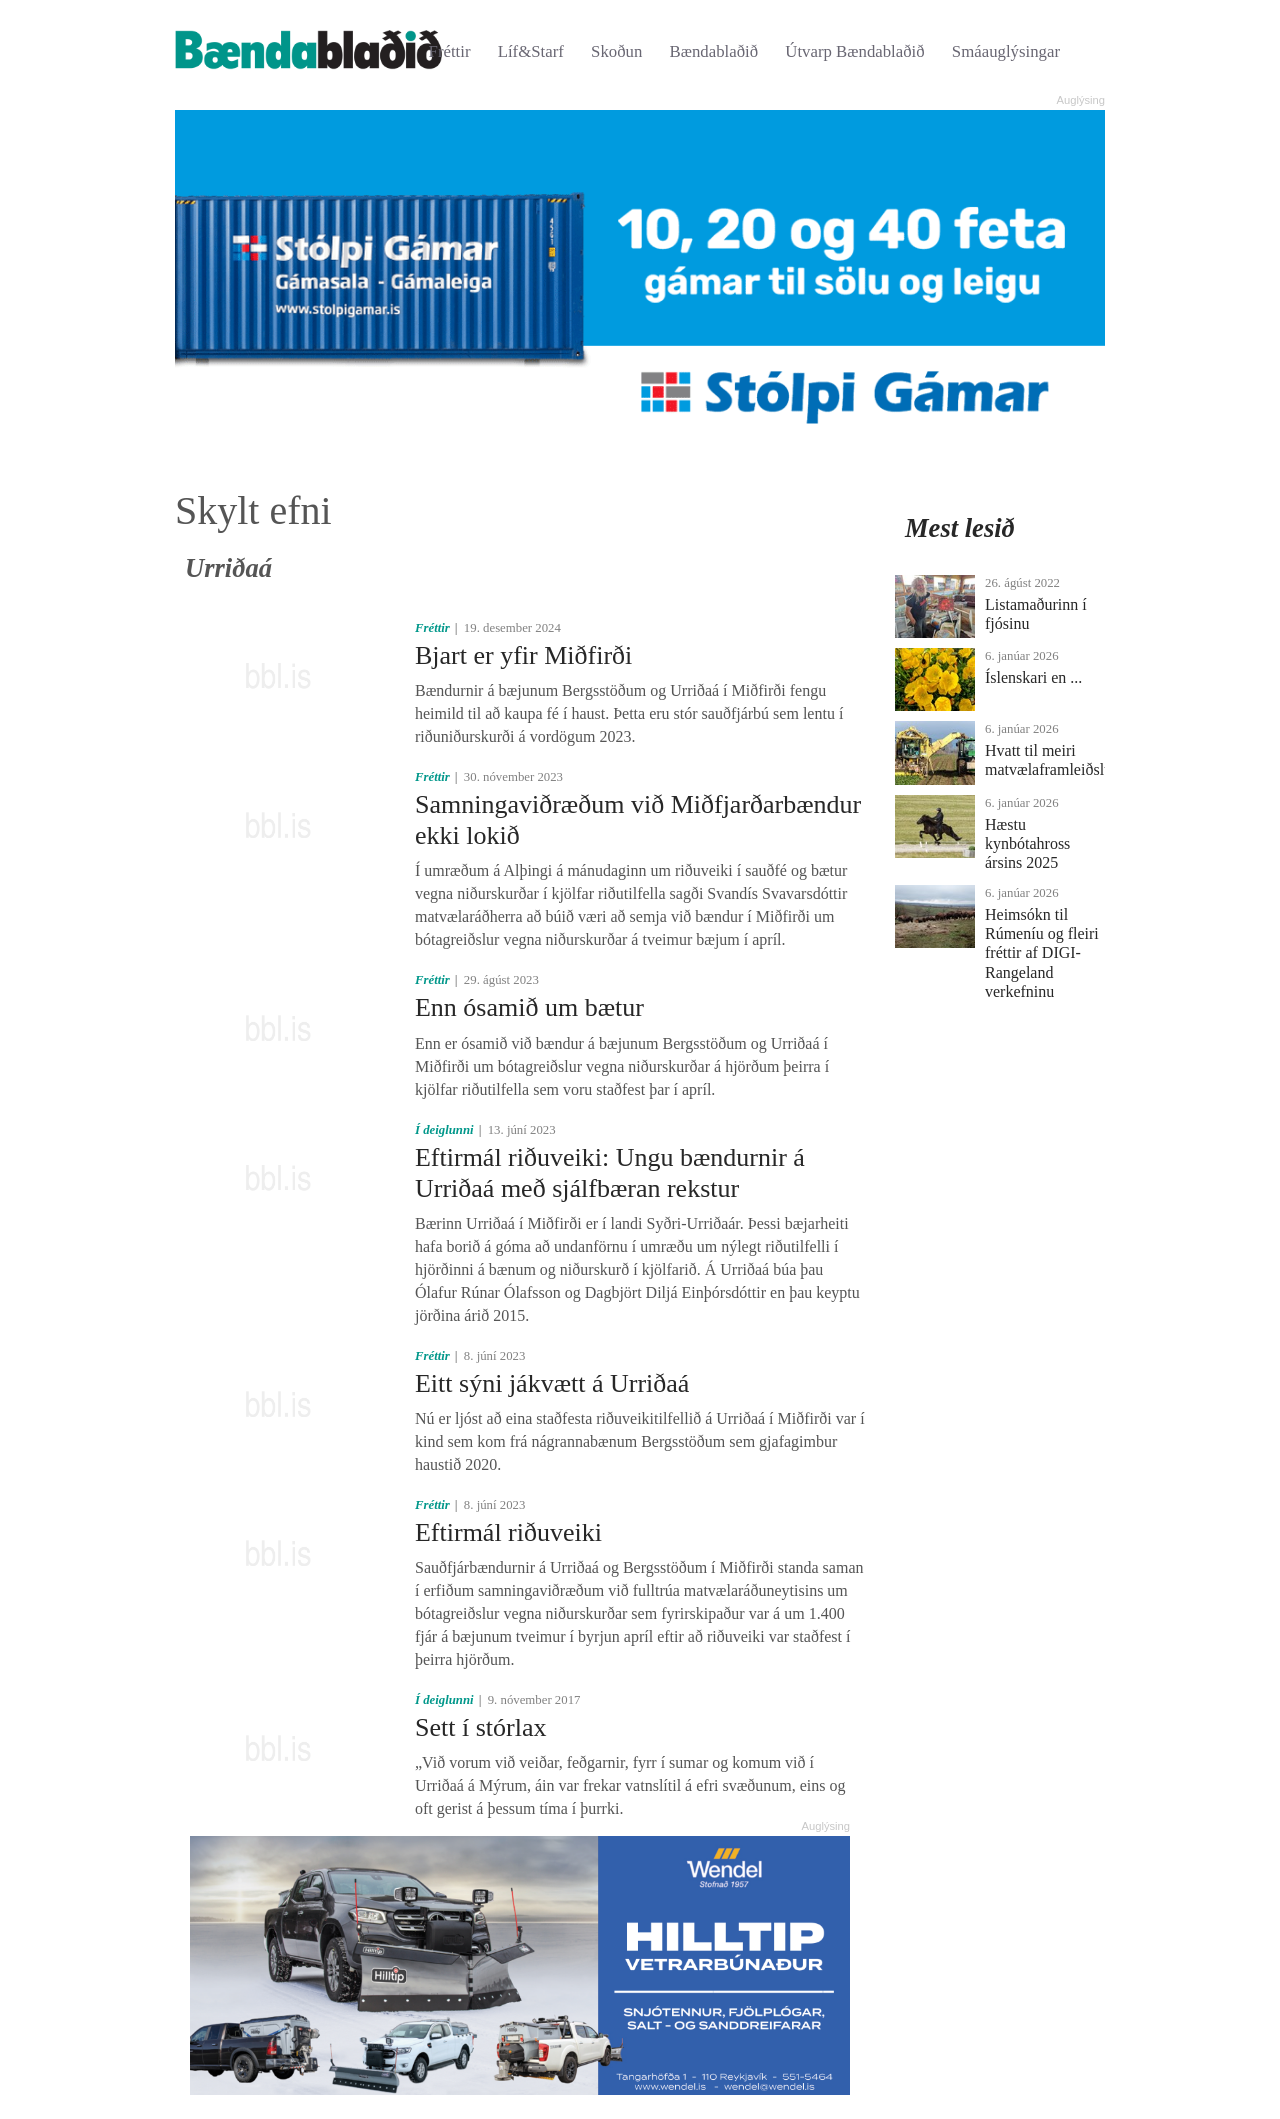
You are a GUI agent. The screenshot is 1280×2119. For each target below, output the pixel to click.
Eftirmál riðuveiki (508, 1532)
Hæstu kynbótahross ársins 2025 (1027, 843)
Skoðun (616, 51)
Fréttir (450, 51)
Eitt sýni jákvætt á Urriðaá (552, 1383)
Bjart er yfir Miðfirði (523, 655)
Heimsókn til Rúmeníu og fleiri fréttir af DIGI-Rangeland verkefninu (1042, 953)
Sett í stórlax (480, 1727)
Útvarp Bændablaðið (854, 51)
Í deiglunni (444, 1130)
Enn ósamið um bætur (529, 1007)
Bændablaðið (714, 51)
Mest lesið (960, 528)
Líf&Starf (531, 51)
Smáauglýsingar (1006, 51)
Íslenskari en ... (1033, 677)
